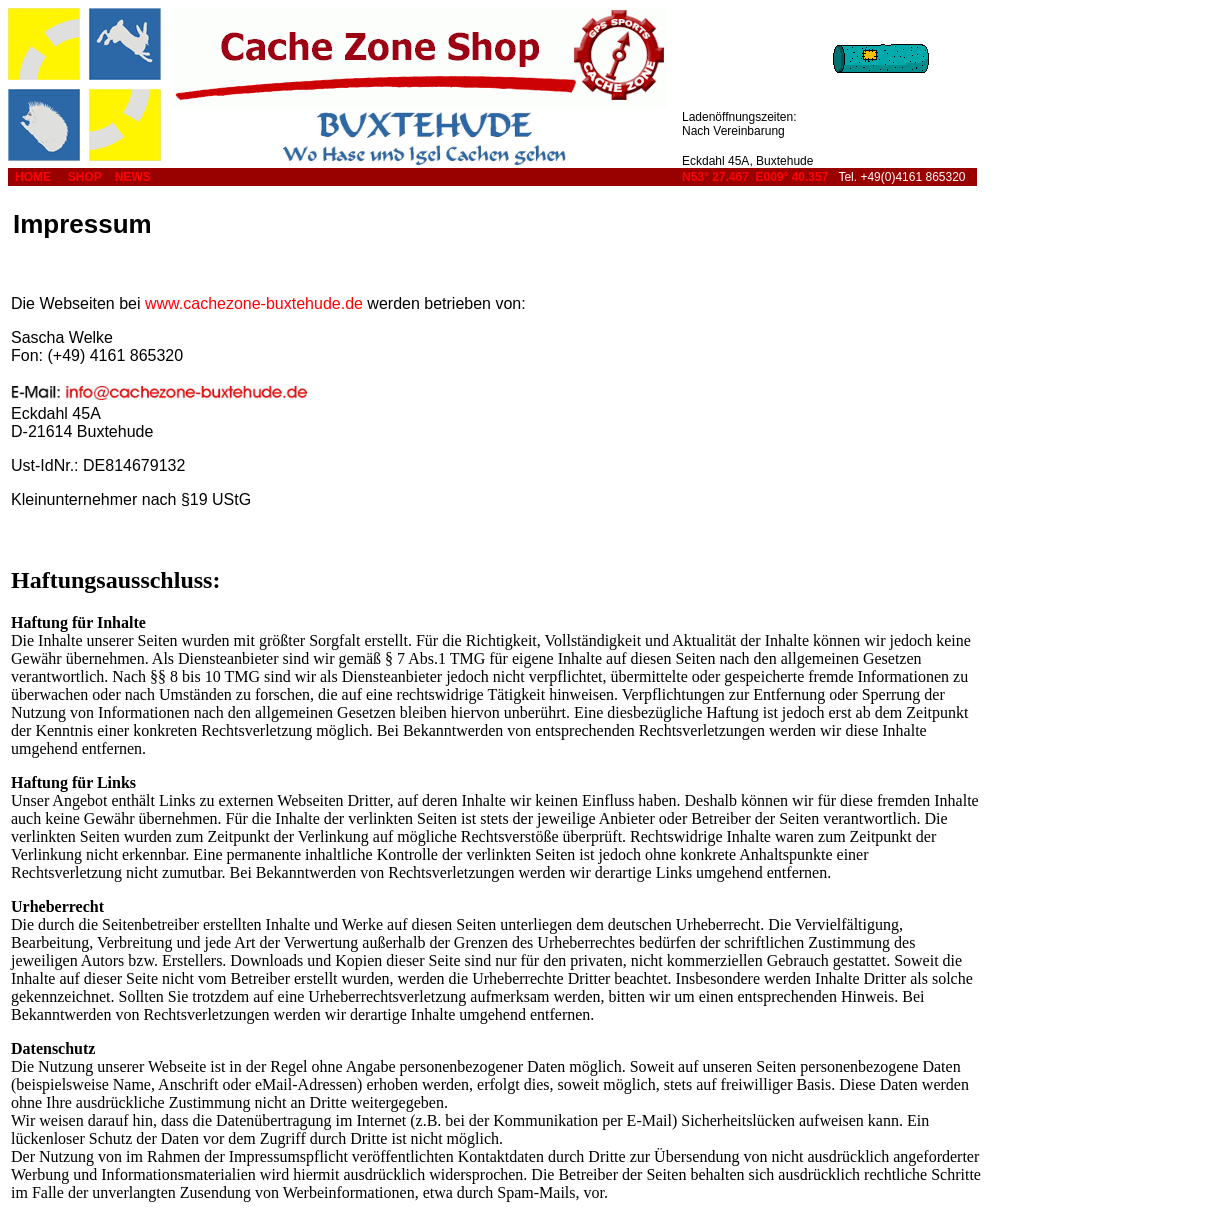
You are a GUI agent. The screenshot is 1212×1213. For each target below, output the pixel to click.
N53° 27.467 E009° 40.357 (755, 177)
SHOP (85, 177)
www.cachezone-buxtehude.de (254, 303)
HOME (33, 177)
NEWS (133, 177)
